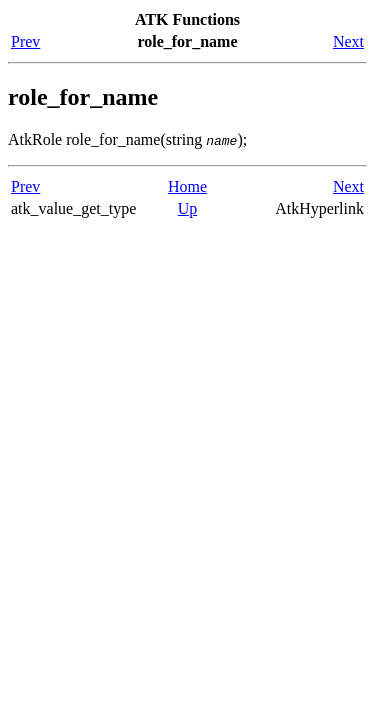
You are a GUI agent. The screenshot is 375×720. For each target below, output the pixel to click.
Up (188, 208)
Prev (25, 41)
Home (187, 186)
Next (348, 41)
